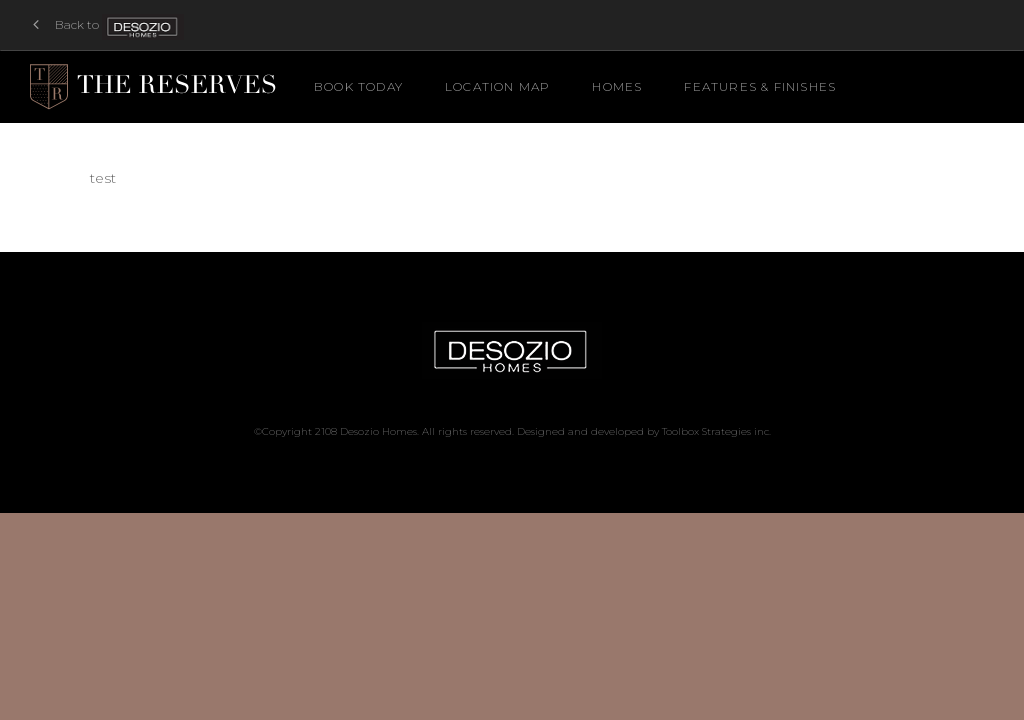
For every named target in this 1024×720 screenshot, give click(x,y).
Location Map (497, 86)
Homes (617, 86)
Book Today (358, 86)
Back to (110, 25)
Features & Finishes (760, 86)
